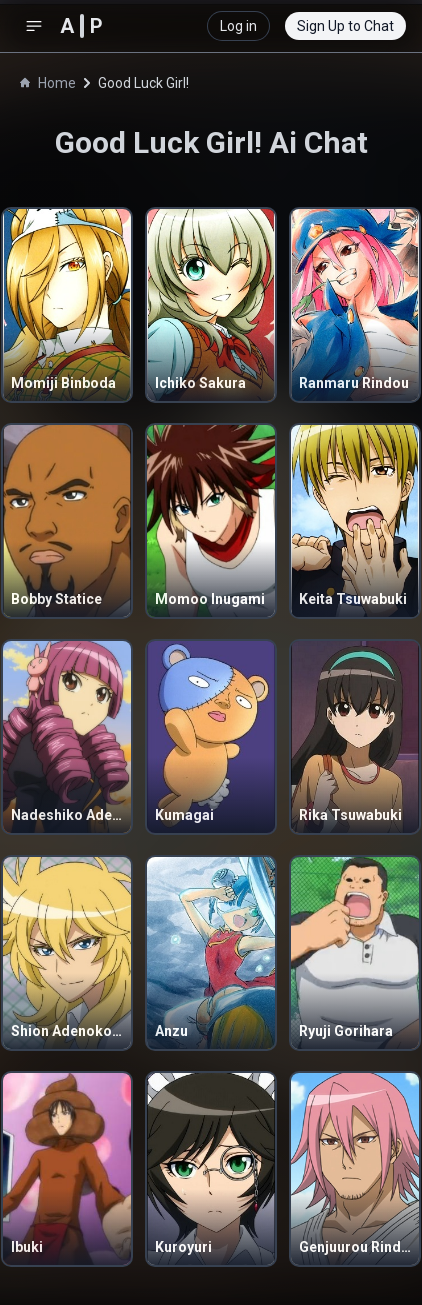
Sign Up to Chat (345, 26)
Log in (238, 26)
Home (48, 83)
